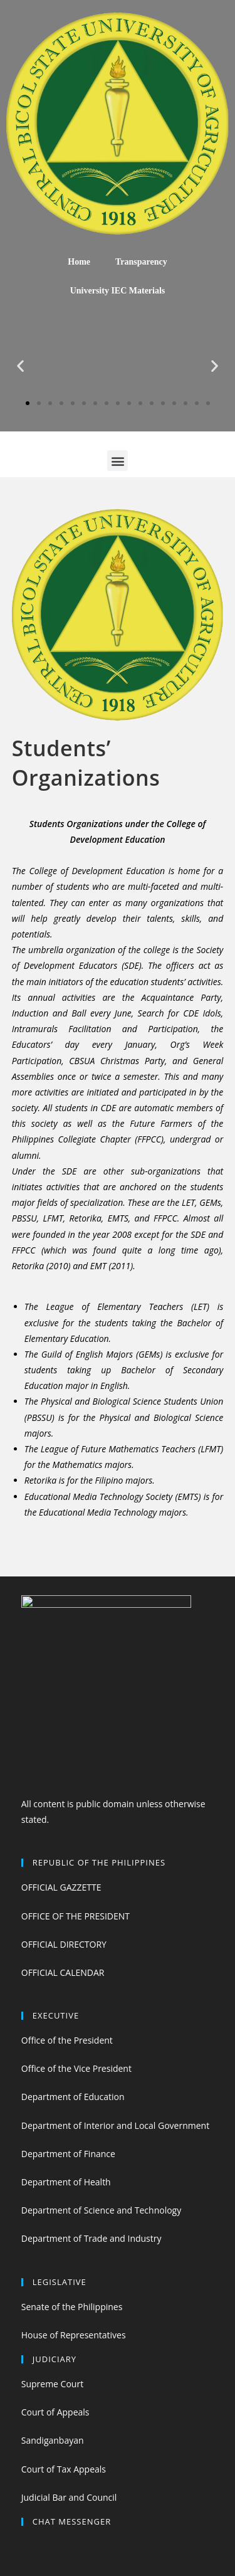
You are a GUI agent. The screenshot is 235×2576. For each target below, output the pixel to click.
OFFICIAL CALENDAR (63, 1972)
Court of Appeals (55, 2412)
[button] (27, 403)
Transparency (141, 262)
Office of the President (67, 2040)
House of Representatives (73, 2335)
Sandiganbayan (52, 2440)
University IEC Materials (117, 290)
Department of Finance (68, 2154)
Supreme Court (52, 2384)
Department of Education (73, 2097)
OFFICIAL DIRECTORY (64, 1944)
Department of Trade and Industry (91, 2238)
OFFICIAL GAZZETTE (61, 1887)
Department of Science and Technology (101, 2210)
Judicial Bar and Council (69, 2497)
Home (79, 262)
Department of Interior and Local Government (115, 2125)
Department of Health (66, 2182)
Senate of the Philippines (72, 2307)
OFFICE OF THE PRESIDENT (75, 1916)
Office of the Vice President (76, 2068)
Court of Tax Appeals (63, 2469)
